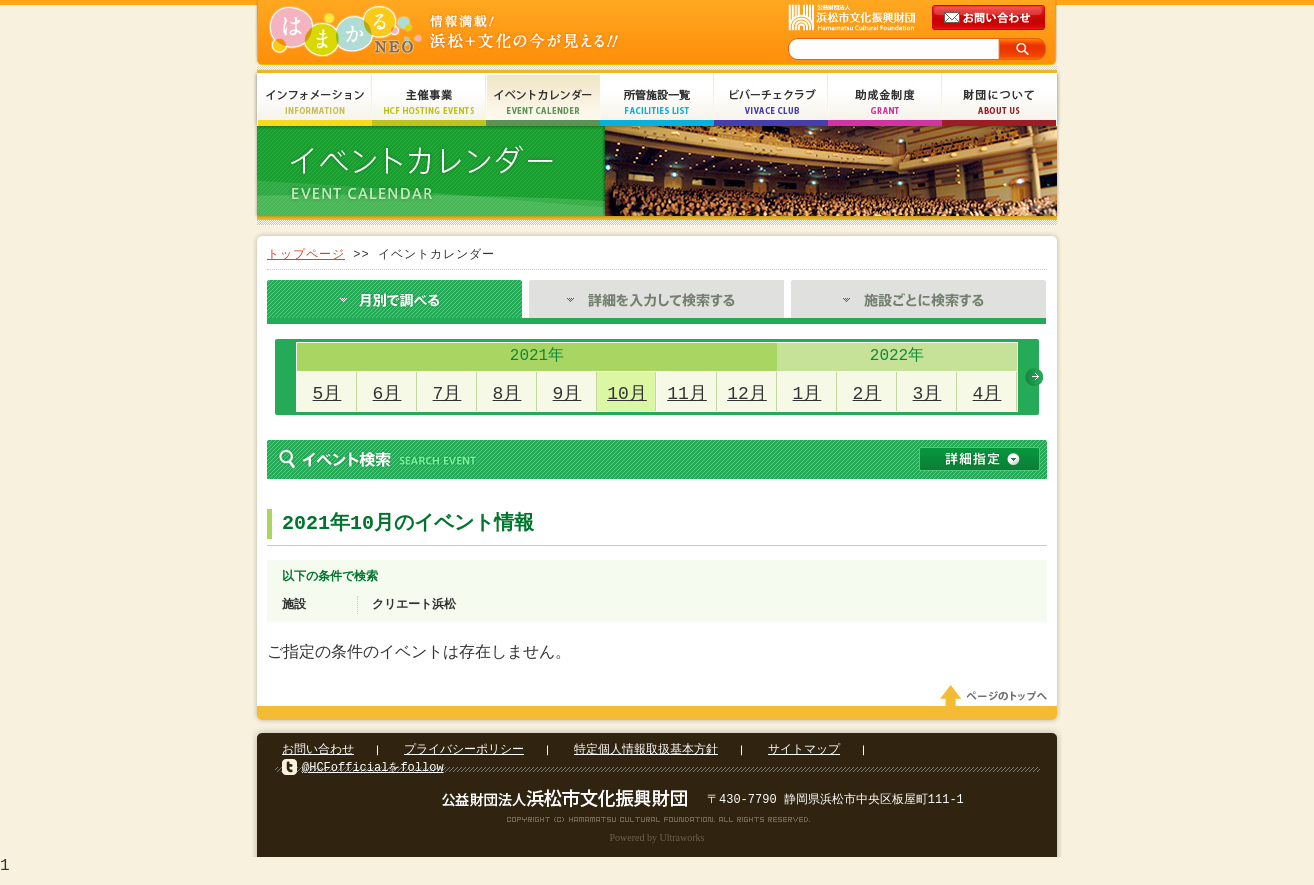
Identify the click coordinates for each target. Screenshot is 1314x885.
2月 (867, 394)
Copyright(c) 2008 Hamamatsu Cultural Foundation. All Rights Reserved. (657, 825)
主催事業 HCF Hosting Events (429, 102)
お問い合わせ (318, 755)
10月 (627, 394)
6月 (387, 394)
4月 (987, 394)
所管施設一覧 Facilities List (657, 102)
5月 (327, 394)
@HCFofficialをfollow (373, 773)
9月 (567, 394)
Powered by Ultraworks (657, 843)
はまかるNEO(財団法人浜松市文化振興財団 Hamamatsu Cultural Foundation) (487, 32)
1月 (807, 394)
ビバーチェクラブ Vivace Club (771, 102)
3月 (927, 394)
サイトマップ (804, 755)
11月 (687, 394)
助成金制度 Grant (885, 102)
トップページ (306, 254)
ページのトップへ (997, 702)
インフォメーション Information (315, 102)
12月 (747, 394)
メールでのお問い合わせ (990, 18)
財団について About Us (999, 102)
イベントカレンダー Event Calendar (543, 102)
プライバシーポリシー (464, 755)
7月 (447, 394)
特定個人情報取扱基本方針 (646, 755)
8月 (507, 394)
